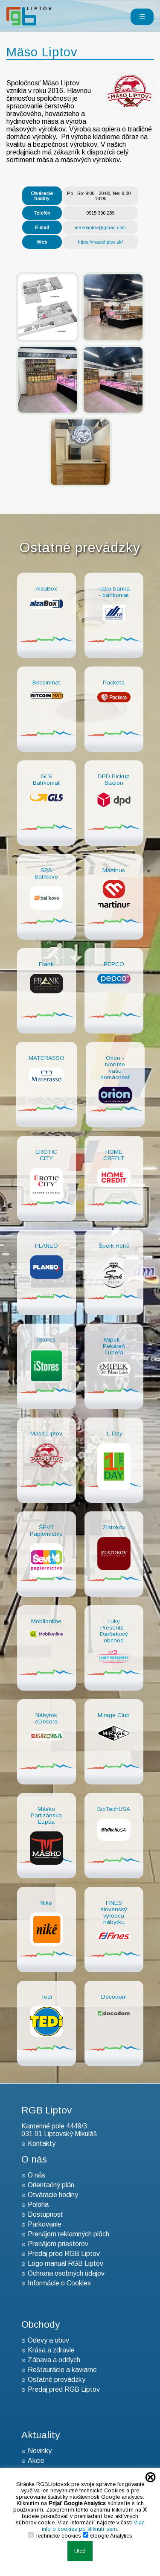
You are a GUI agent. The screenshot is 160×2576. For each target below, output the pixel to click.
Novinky (40, 2450)
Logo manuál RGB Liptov (65, 2263)
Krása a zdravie (51, 2350)
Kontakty (41, 2143)
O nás (36, 2175)
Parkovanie (44, 2224)
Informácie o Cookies (59, 2283)
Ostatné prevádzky (56, 2379)
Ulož (80, 2551)
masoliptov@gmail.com (100, 227)
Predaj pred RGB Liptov (64, 2253)
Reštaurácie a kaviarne (62, 2369)
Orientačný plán (51, 2185)
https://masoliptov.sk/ (100, 242)
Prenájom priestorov (58, 2243)
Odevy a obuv (48, 2340)
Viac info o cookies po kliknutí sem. (93, 2525)
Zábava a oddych (54, 2360)
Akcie (36, 2460)
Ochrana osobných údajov (66, 2273)
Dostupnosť (45, 2214)
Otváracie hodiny (53, 2194)
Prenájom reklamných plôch (68, 2234)
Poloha (38, 2204)
